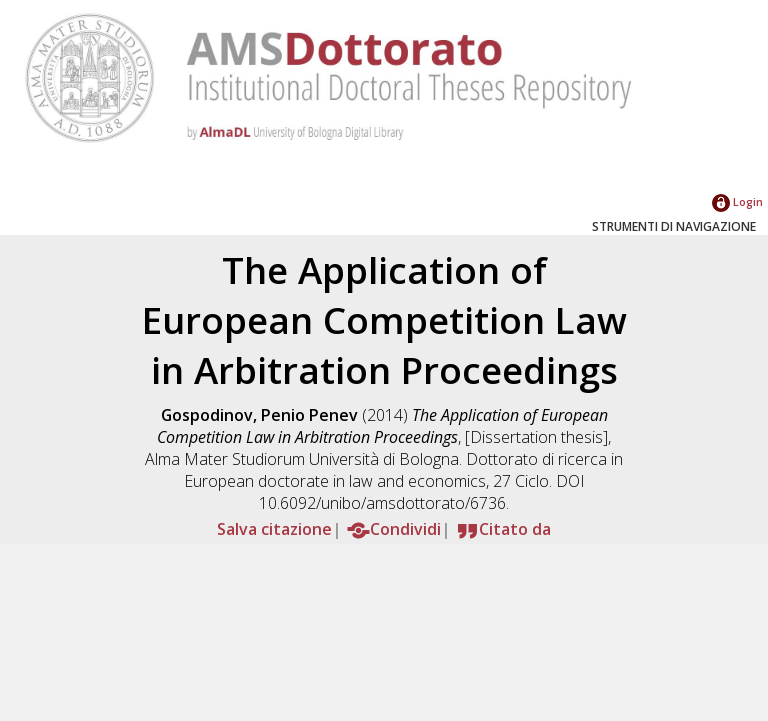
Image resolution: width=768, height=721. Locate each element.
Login (737, 201)
